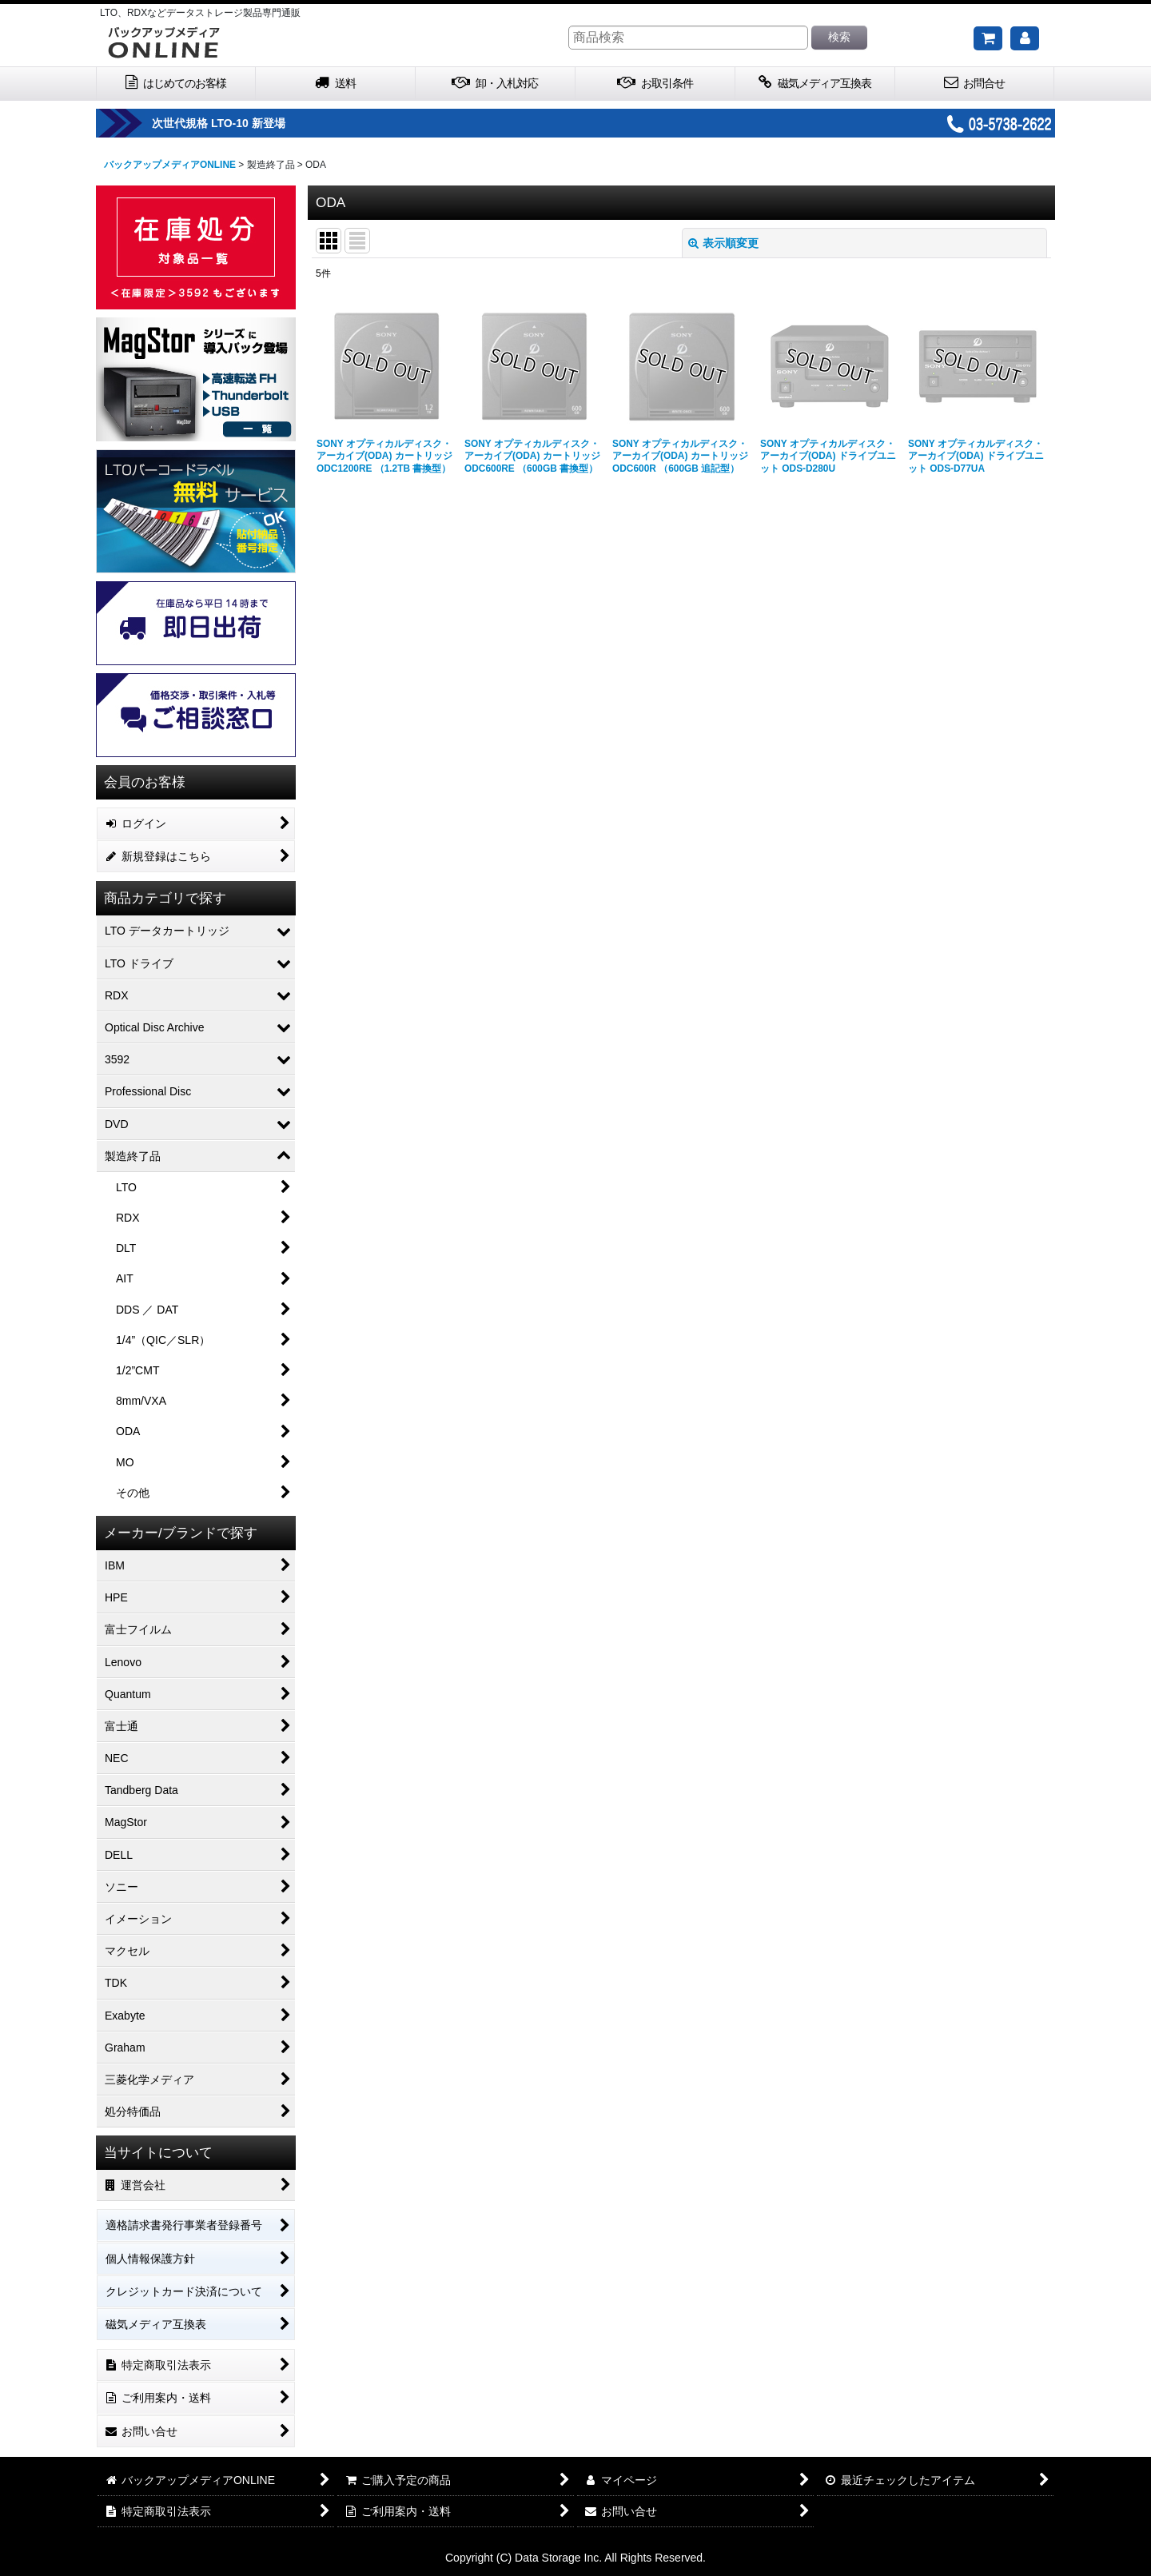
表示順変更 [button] (723, 243)
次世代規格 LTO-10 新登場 (264, 123)
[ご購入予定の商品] (988, 38)
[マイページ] (1024, 38)
